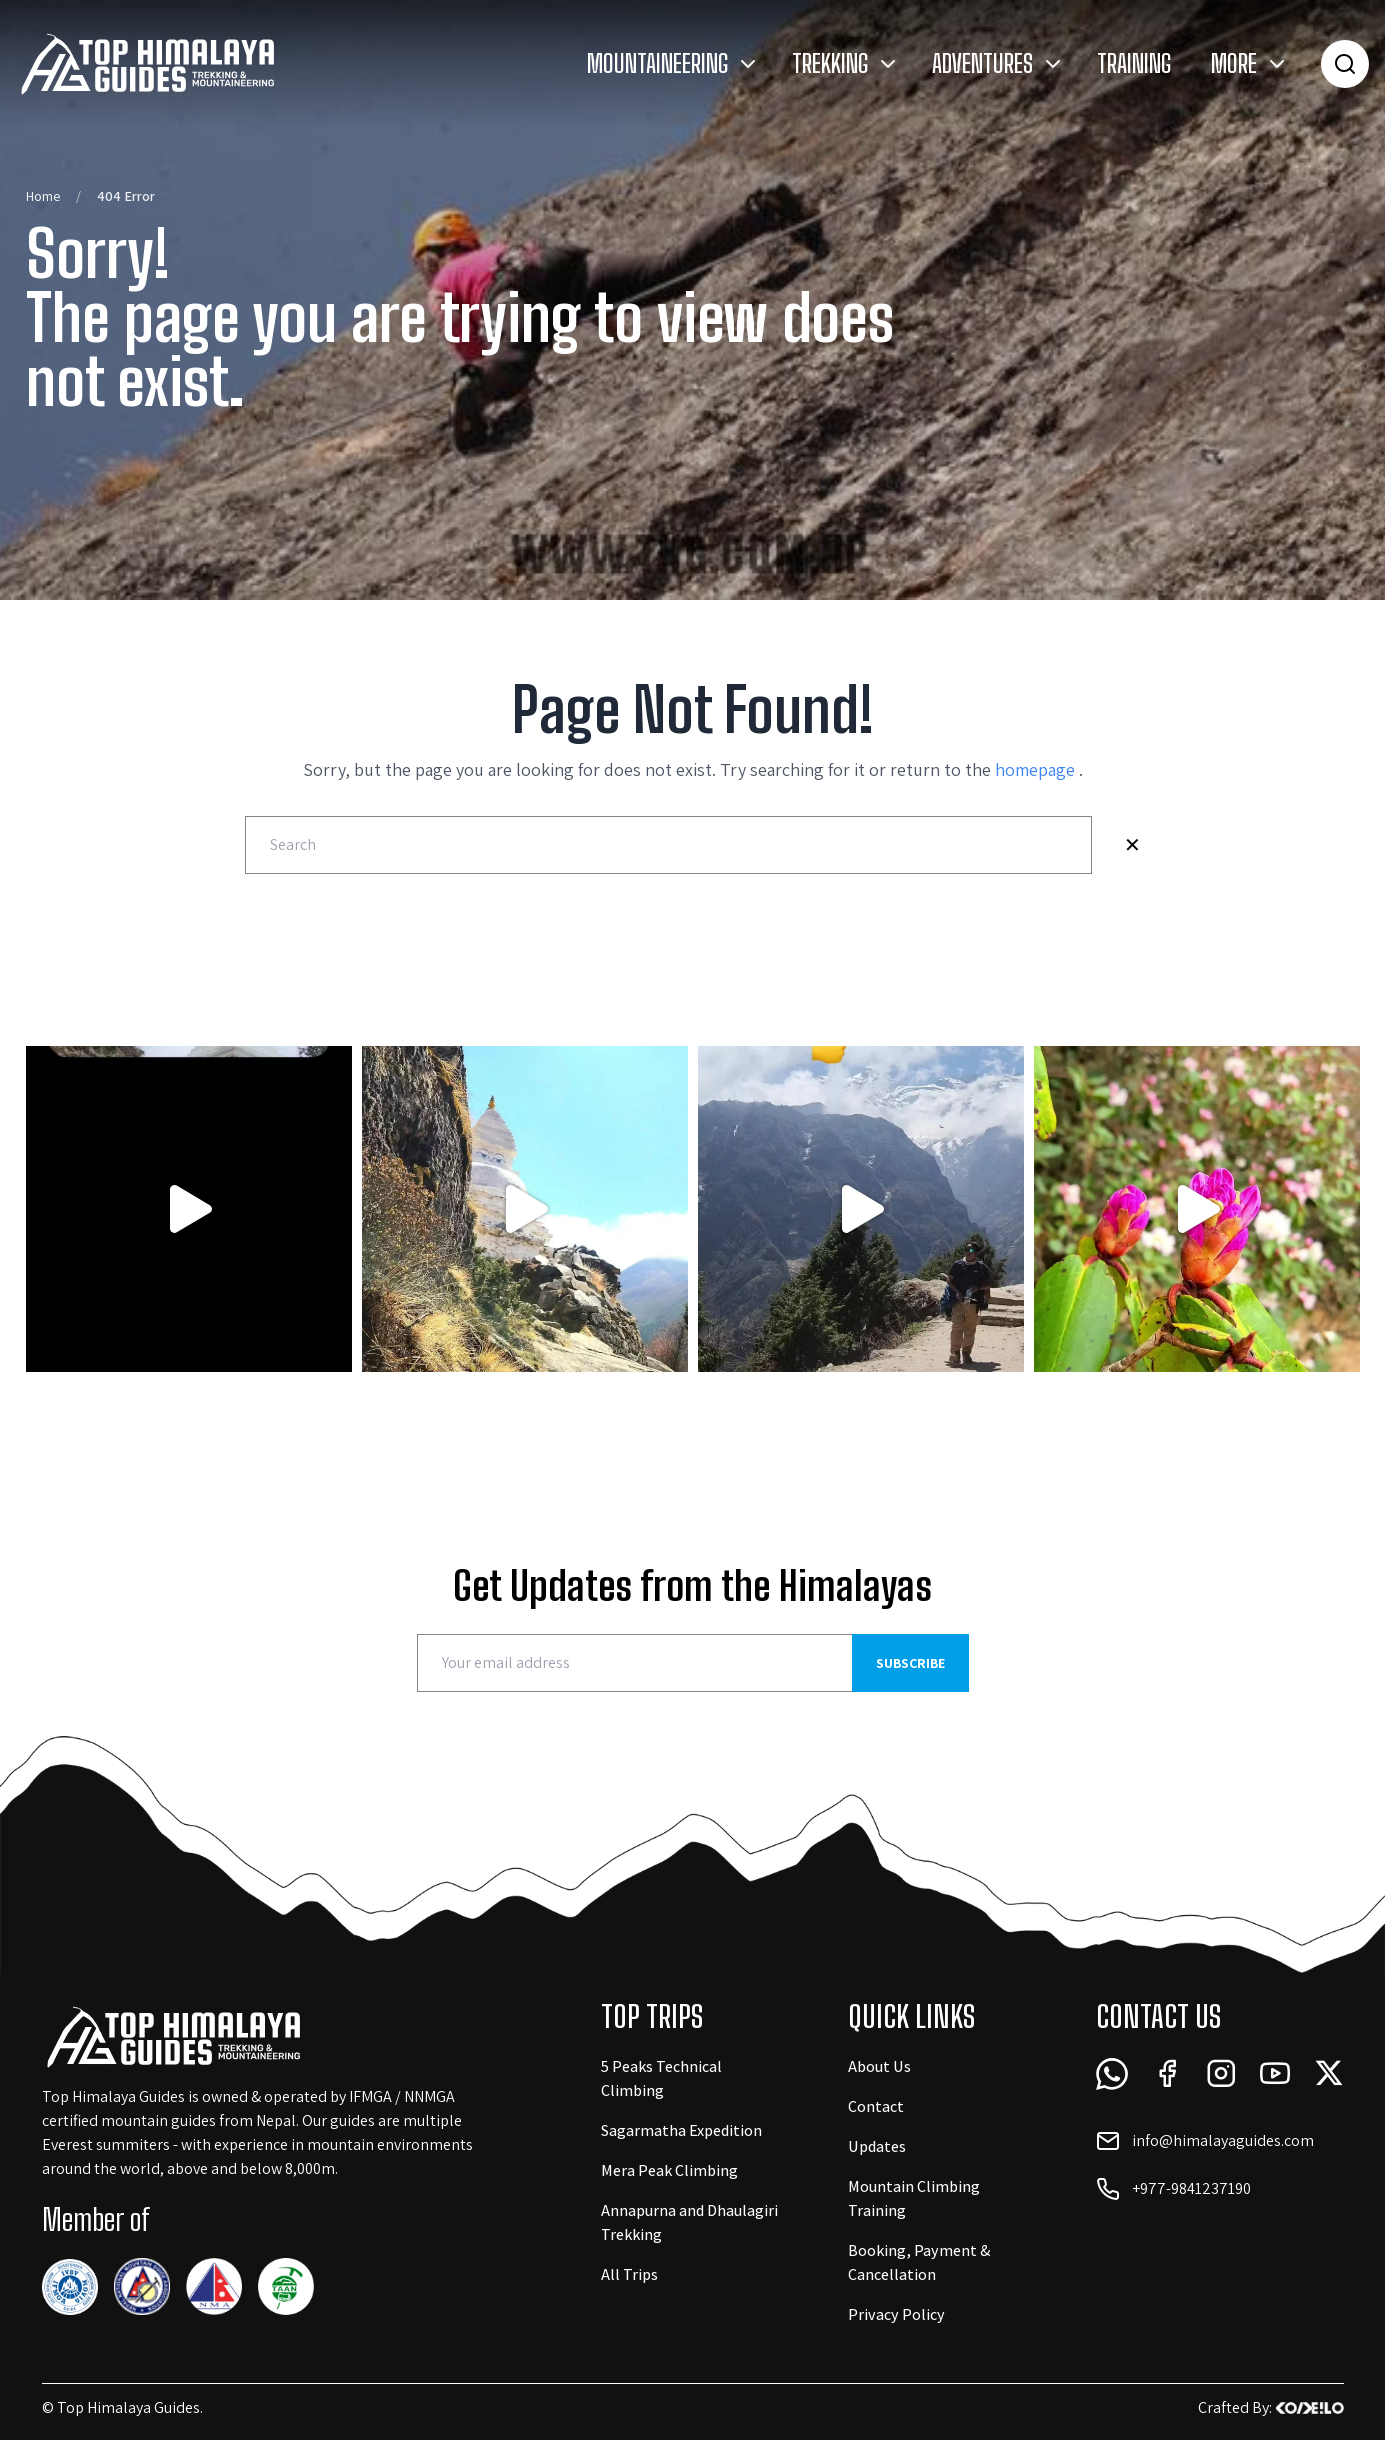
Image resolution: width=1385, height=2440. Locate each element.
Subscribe (910, 1663)
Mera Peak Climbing (669, 2170)
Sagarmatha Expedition (681, 2130)
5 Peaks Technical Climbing (661, 2078)
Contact (876, 2106)
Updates (877, 2146)
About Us (879, 2066)
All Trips (629, 2274)
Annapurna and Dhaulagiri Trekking (689, 2222)
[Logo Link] (146, 64)
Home (43, 196)
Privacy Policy (896, 2314)
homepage (1037, 769)
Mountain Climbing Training (914, 2198)
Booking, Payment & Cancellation (919, 2262)
